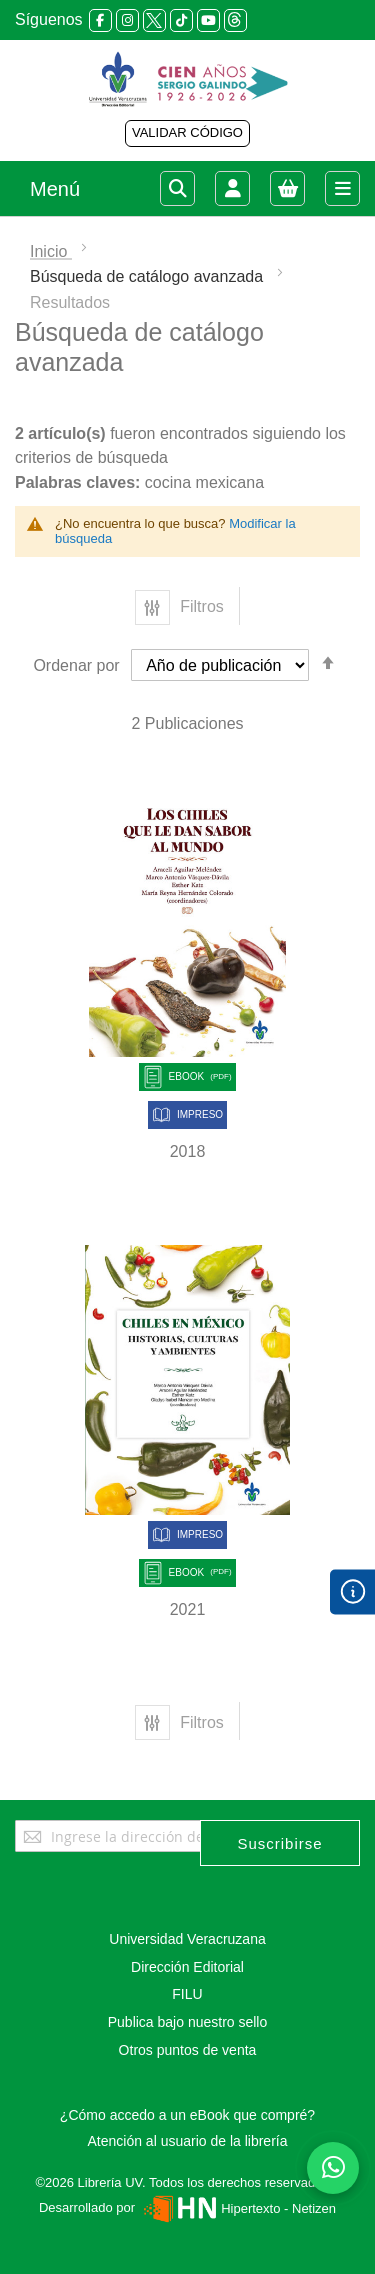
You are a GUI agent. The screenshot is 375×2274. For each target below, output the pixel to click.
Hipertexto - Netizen (237, 2208)
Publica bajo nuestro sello (188, 2022)
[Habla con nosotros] (333, 2168)
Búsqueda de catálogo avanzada (149, 276)
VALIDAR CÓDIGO (187, 132)
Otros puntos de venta (188, 2050)
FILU (187, 1994)
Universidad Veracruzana (187, 1939)
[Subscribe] (280, 1843)
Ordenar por (76, 665)
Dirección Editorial (187, 1967)
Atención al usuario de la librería (187, 2141)
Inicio (51, 251)
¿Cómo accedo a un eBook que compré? (187, 2115)
